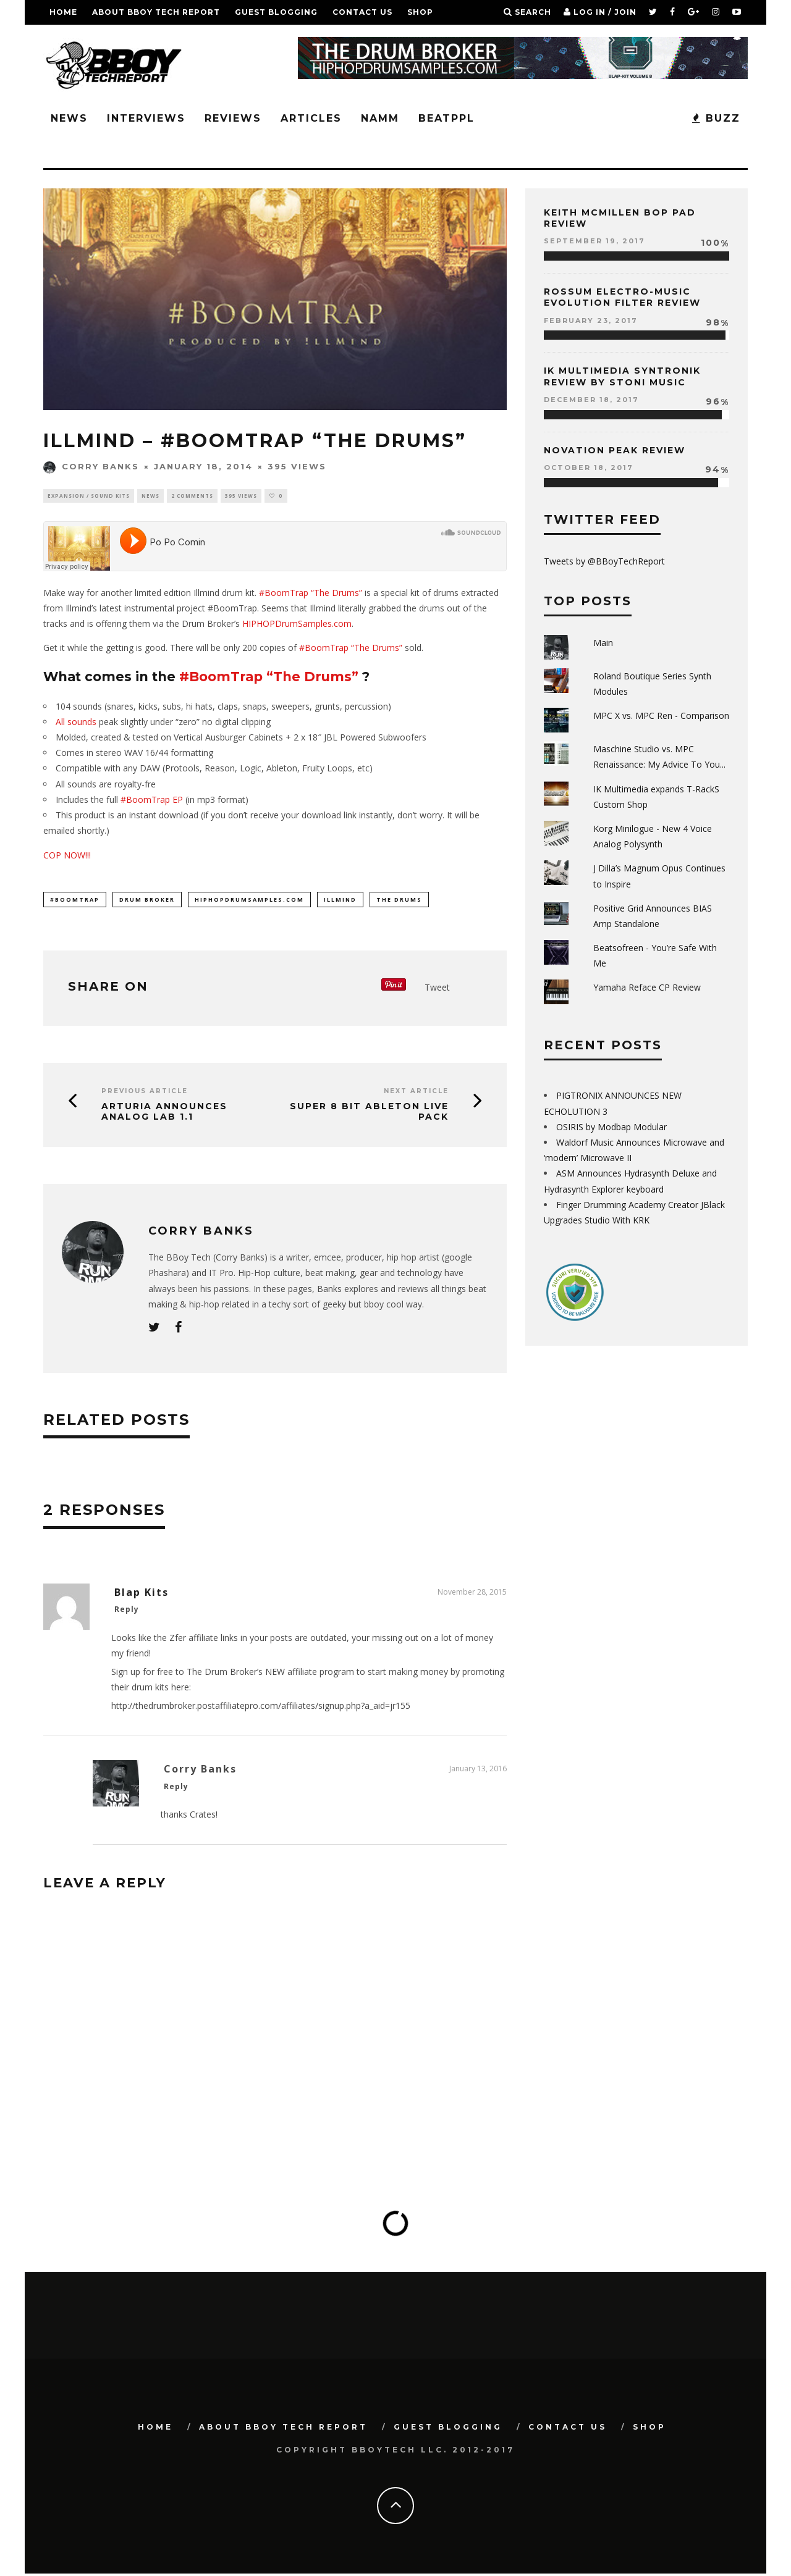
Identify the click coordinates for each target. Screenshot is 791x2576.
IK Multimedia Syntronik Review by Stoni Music (622, 376)
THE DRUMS (399, 901)
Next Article (416, 1093)
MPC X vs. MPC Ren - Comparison (661, 715)
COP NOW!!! (67, 857)
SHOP (420, 12)
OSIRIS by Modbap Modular (611, 1127)
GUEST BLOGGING (276, 12)
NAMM (380, 118)
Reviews (233, 118)
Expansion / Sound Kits (89, 496)
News (69, 118)
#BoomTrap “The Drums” (310, 594)
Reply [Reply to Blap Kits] (126, 1611)
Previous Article (144, 1093)
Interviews (146, 118)
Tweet (437, 990)
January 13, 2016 (478, 1771)
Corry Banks (91, 466)
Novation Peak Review (614, 450)
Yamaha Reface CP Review (647, 987)
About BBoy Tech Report (156, 12)
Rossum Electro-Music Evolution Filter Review (622, 297)
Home (63, 12)
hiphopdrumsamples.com (249, 901)
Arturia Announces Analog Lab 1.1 (164, 1114)
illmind (340, 901)
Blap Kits (141, 1594)
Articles (311, 118)
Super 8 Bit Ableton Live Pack (369, 1114)
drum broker (147, 901)
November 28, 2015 (472, 1594)
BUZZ (716, 118)
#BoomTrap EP (152, 801)
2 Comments (192, 496)
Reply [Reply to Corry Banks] (176, 1789)
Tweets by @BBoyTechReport (604, 561)
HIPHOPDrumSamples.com (297, 625)
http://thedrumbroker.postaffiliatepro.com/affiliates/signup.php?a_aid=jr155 (260, 1708)
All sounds (76, 723)
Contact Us (362, 12)
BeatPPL (446, 118)
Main (603, 642)
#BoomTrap (74, 901)
